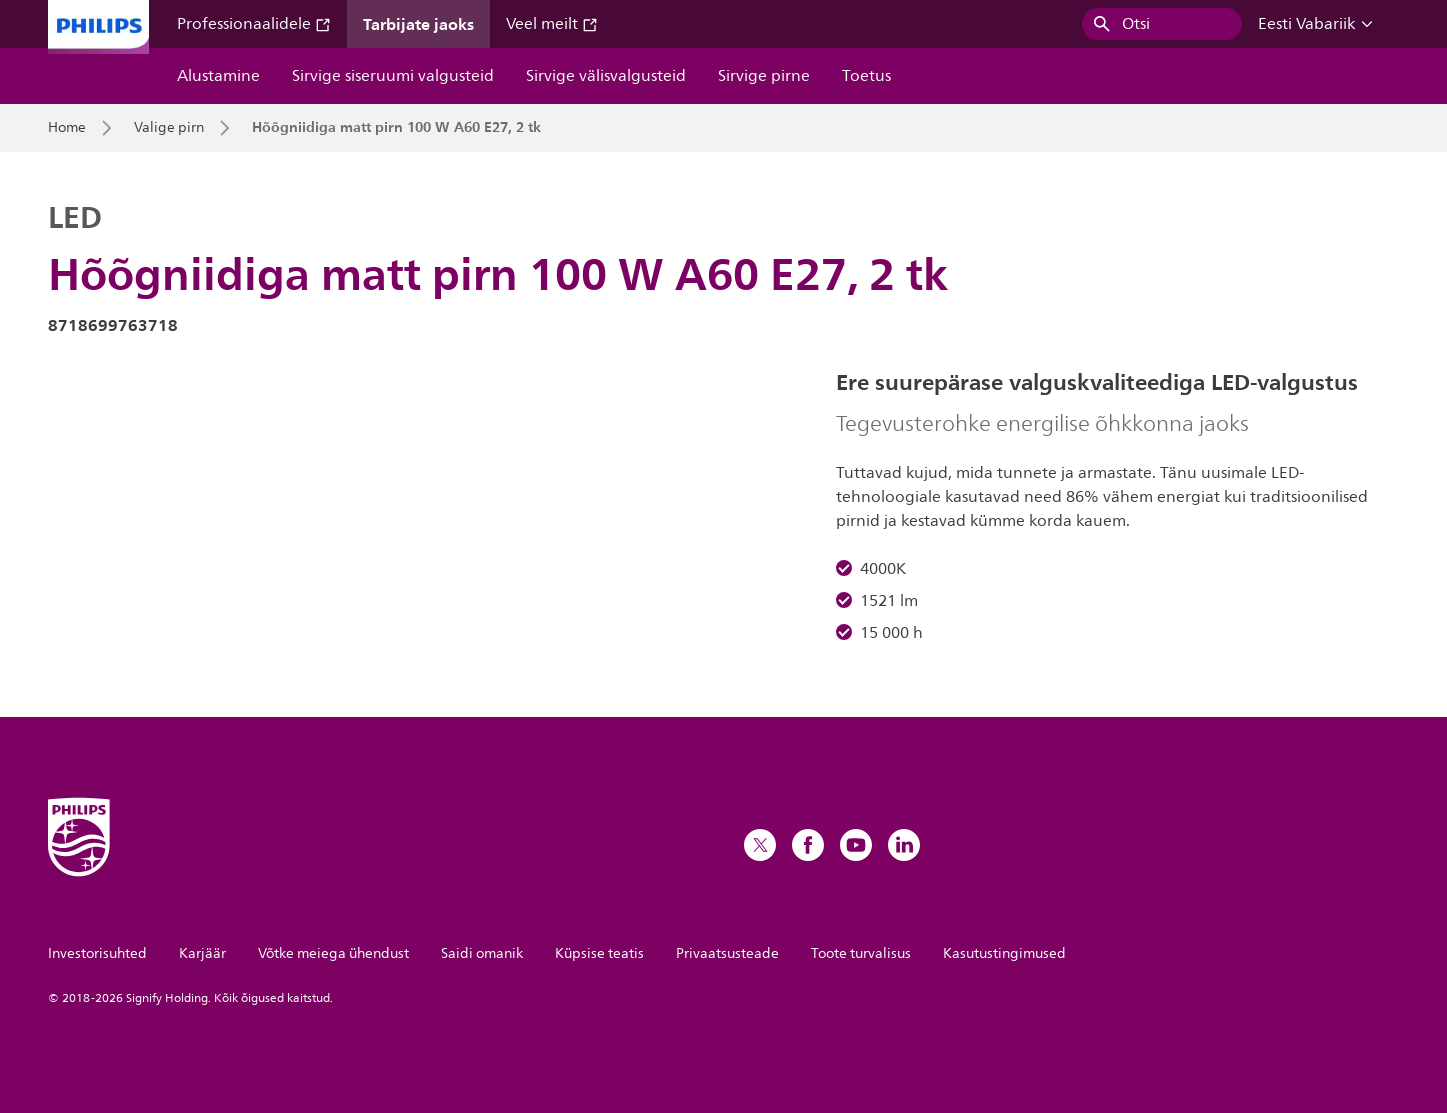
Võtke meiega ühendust (333, 953)
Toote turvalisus (861, 953)
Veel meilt (552, 24)
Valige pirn (169, 128)
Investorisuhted (97, 953)
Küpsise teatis (599, 953)
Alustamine (218, 76)
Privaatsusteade (727, 953)
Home (67, 128)
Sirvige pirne (764, 76)
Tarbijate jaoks (418, 24)
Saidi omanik (482, 953)
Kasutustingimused (1004, 953)
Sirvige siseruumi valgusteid (393, 76)
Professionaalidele (254, 24)
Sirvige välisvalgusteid (606, 76)
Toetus (866, 76)
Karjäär (202, 953)
